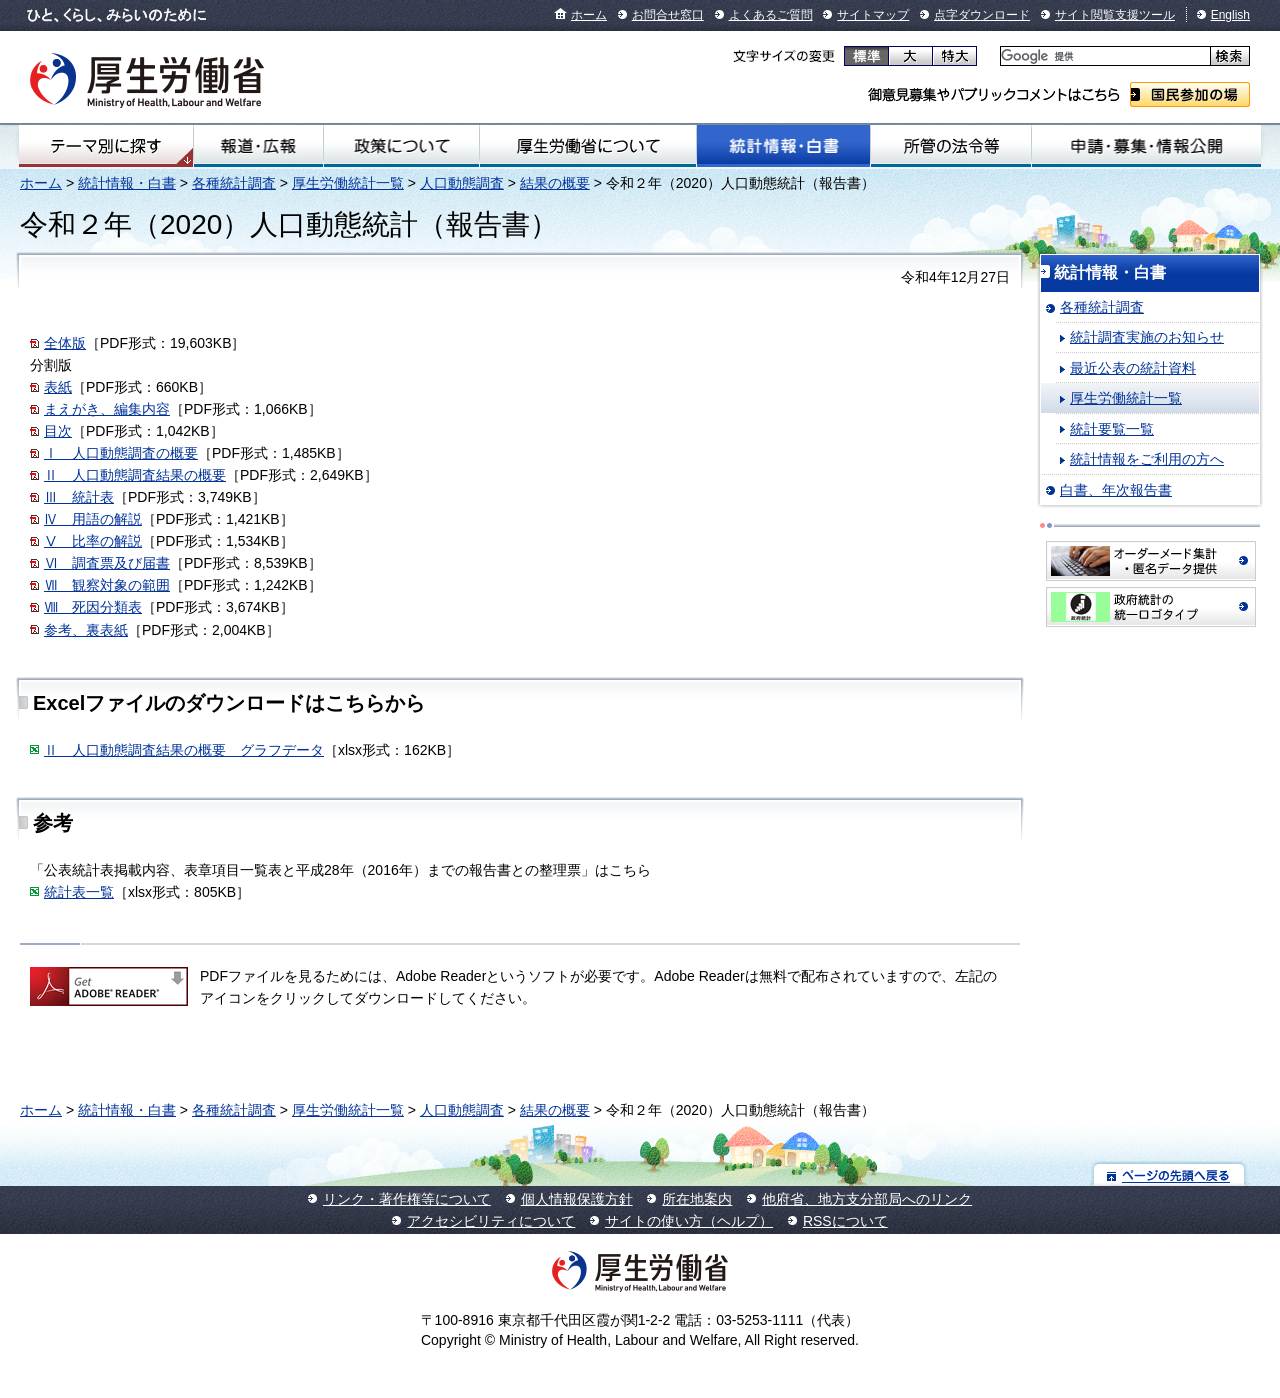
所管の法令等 (951, 146)
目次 (58, 431)
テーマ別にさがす (106, 146)
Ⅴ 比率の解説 (93, 541)
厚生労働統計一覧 (348, 183)
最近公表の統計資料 (1133, 368)
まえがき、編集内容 (107, 409)
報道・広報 (258, 146)
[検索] (1103, 56)
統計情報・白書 (783, 146)
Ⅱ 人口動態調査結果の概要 (135, 475)
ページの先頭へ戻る (1169, 1174)
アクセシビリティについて (491, 1221)
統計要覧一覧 (1112, 429)
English (1230, 15)
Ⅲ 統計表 (79, 497)
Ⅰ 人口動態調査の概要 (121, 453)
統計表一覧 (79, 892)
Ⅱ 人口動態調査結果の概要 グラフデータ (184, 750)
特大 (954, 56)
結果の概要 (555, 183)
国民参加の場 (1190, 94)
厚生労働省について (588, 146)
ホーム (589, 15)
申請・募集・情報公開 (1146, 146)
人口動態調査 (462, 183)
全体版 (65, 343)
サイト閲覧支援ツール (1115, 15)
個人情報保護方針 (577, 1199)
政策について (401, 146)
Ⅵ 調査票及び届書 (107, 563)
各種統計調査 (234, 183)
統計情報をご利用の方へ (1147, 459)
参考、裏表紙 (86, 630)
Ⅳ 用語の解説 (93, 519)
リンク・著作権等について (407, 1199)
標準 (866, 56)
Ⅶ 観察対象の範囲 (107, 585)
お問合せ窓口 (668, 15)
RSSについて (845, 1221)
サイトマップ (873, 15)
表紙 (58, 387)
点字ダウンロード (982, 15)
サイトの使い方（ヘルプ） (689, 1221)
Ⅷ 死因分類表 (93, 607)
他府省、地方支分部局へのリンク (867, 1199)
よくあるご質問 (771, 15)
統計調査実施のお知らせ (1147, 337)
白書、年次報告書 (1116, 490)
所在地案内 (697, 1199)
